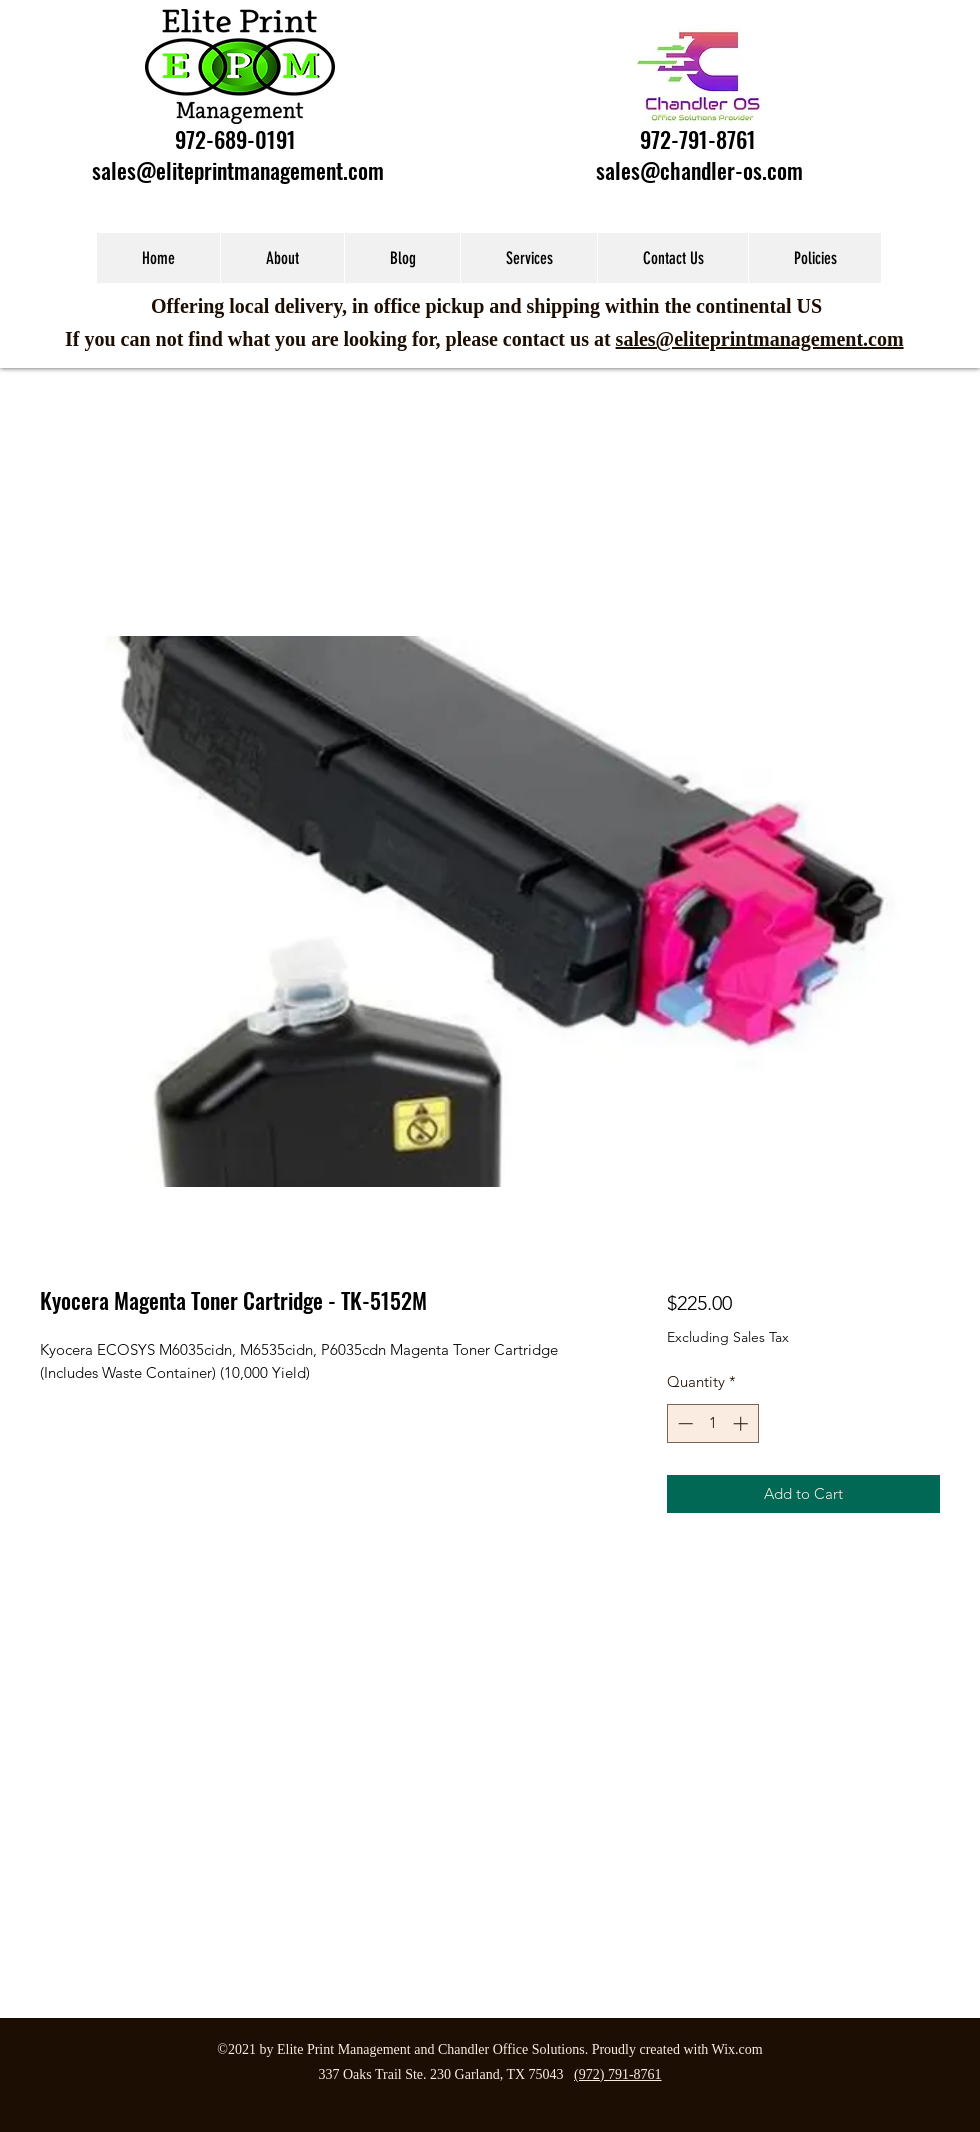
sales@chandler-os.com (699, 170)
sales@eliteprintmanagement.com (238, 170)
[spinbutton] (712, 1423)
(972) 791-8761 (618, 2074)
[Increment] (742, 1423)
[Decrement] (683, 1423)
